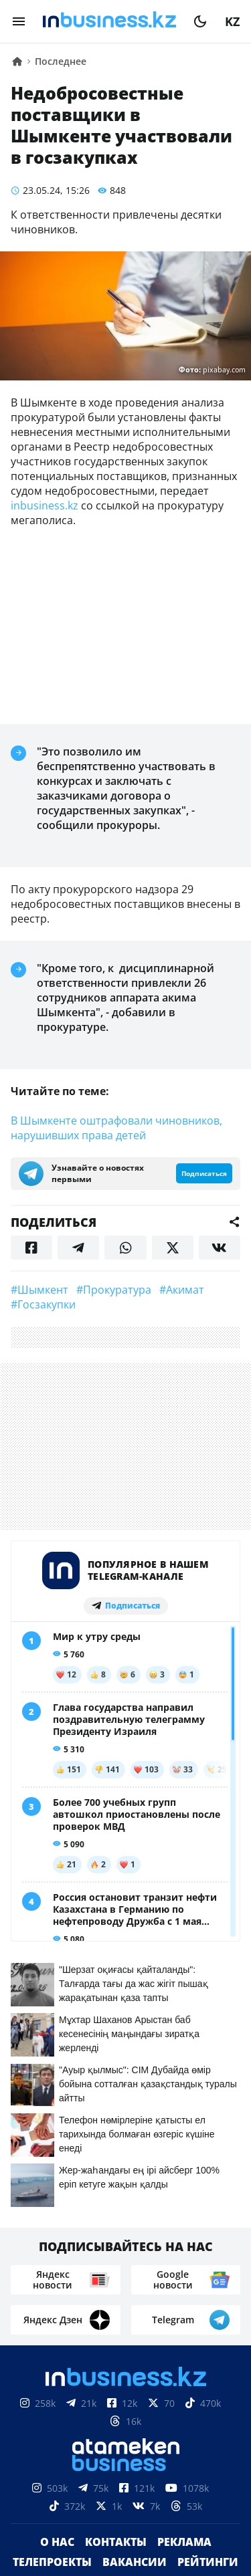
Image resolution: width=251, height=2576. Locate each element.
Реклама (184, 2273)
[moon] (200, 21)
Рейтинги (207, 2294)
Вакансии (134, 2294)
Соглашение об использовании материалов (125, 2522)
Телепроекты (52, 2294)
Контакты (116, 2273)
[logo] (109, 21)
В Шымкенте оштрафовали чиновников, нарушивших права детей (116, 1128)
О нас (57, 2273)
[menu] (19, 21)
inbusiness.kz (44, 505)
